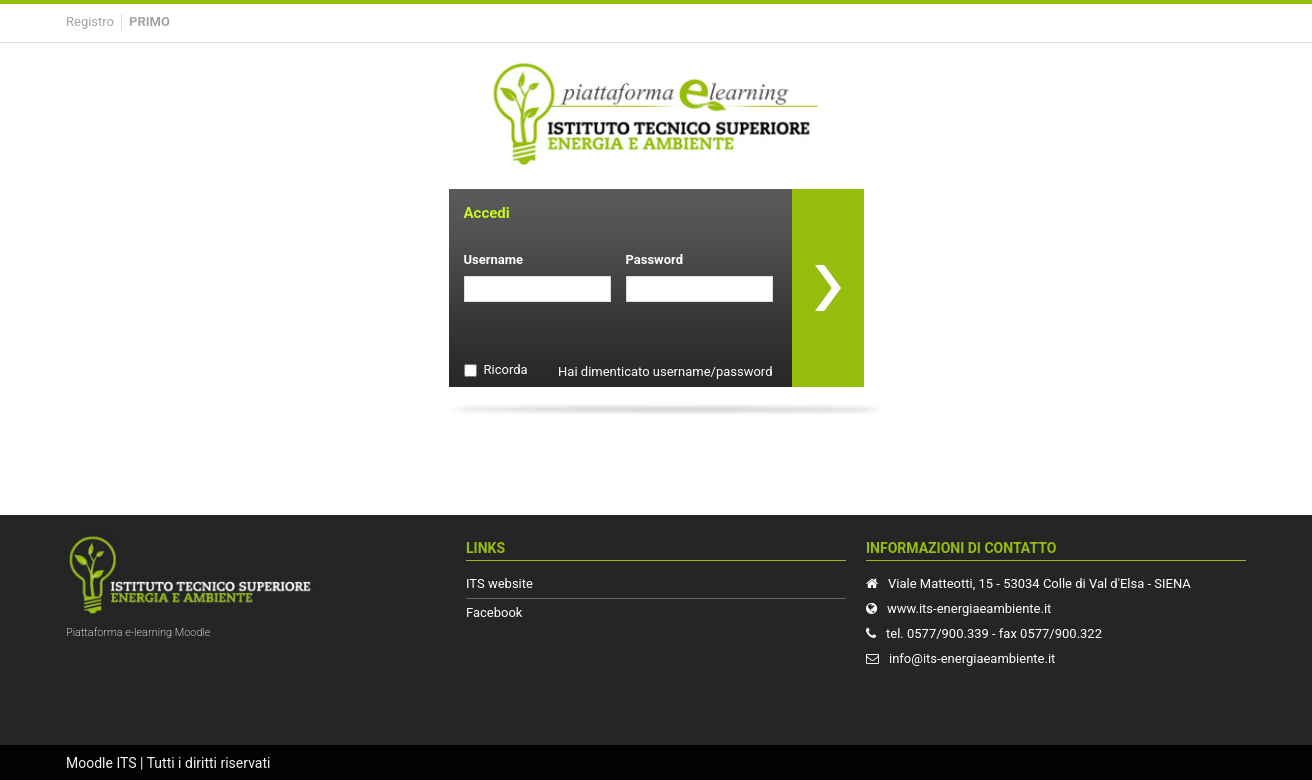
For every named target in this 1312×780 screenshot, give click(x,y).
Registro (90, 21)
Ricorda (506, 369)
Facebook (494, 612)
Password (654, 259)
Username (494, 259)
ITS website (499, 583)
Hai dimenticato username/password (665, 371)
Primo (149, 21)
